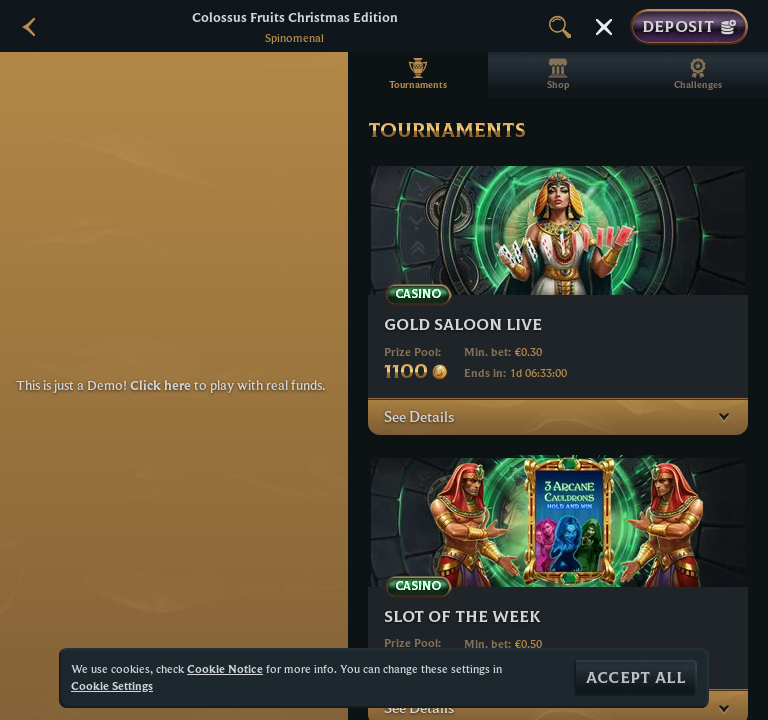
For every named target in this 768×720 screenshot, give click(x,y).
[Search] (560, 27)
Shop (558, 74)
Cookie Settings (112, 686)
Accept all (635, 678)
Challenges (698, 74)
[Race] (604, 27)
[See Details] (724, 416)
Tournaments (418, 74)
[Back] (30, 27)
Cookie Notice (225, 668)
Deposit (689, 27)
